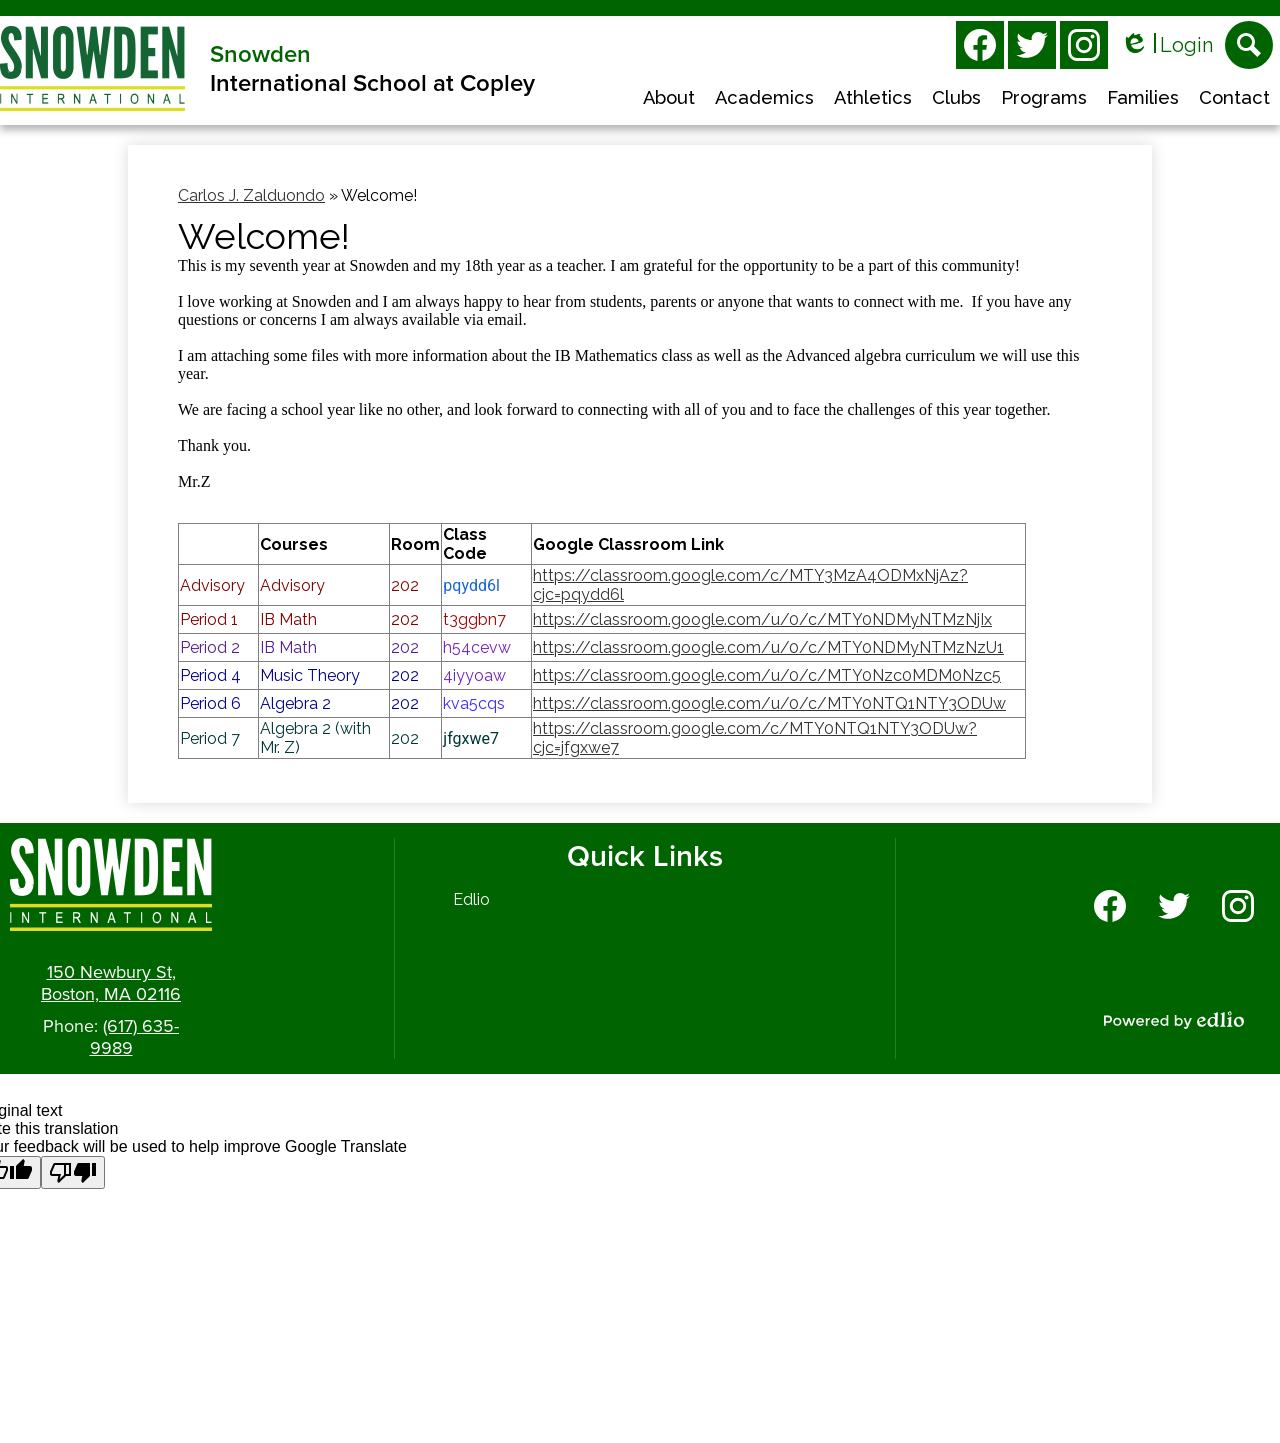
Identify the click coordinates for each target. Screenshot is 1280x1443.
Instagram (1084, 49)
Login (1166, 45)
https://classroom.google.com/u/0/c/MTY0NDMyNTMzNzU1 (768, 647)
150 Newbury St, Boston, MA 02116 (111, 983)
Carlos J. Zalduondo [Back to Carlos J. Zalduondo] (251, 195)
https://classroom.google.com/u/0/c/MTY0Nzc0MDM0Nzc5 (767, 675)
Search (1249, 51)
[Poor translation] (73, 1172)
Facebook (980, 49)
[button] (669, 100)
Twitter (1032, 49)
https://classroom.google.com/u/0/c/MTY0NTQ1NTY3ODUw (769, 703)
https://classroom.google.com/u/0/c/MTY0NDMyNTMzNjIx (762, 619)
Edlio (471, 899)
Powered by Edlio (1174, 1020)
